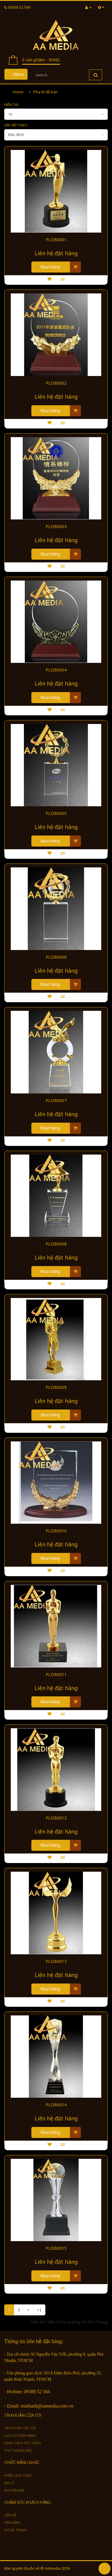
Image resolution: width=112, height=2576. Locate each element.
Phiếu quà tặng (18, 2475)
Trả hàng (12, 2522)
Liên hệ (10, 2515)
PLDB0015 (56, 2248)
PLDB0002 (56, 383)
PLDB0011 (56, 1674)
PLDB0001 (56, 239)
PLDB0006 (56, 957)
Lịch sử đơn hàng (20, 2435)
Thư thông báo (18, 2450)
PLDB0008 (56, 1244)
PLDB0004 (56, 670)
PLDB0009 (56, 1387)
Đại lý (9, 2483)
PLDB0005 (56, 813)
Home (18, 92)
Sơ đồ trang (15, 2530)
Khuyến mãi (14, 2490)
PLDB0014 (56, 2105)
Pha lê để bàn (45, 92)
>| (39, 2309)
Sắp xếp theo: (16, 125)
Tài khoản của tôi (20, 2428)
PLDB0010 (56, 1531)
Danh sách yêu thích (22, 2443)
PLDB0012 (56, 1818)
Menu (16, 74)
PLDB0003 (56, 526)
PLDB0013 (56, 1961)
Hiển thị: (11, 104)
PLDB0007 (56, 1100)
